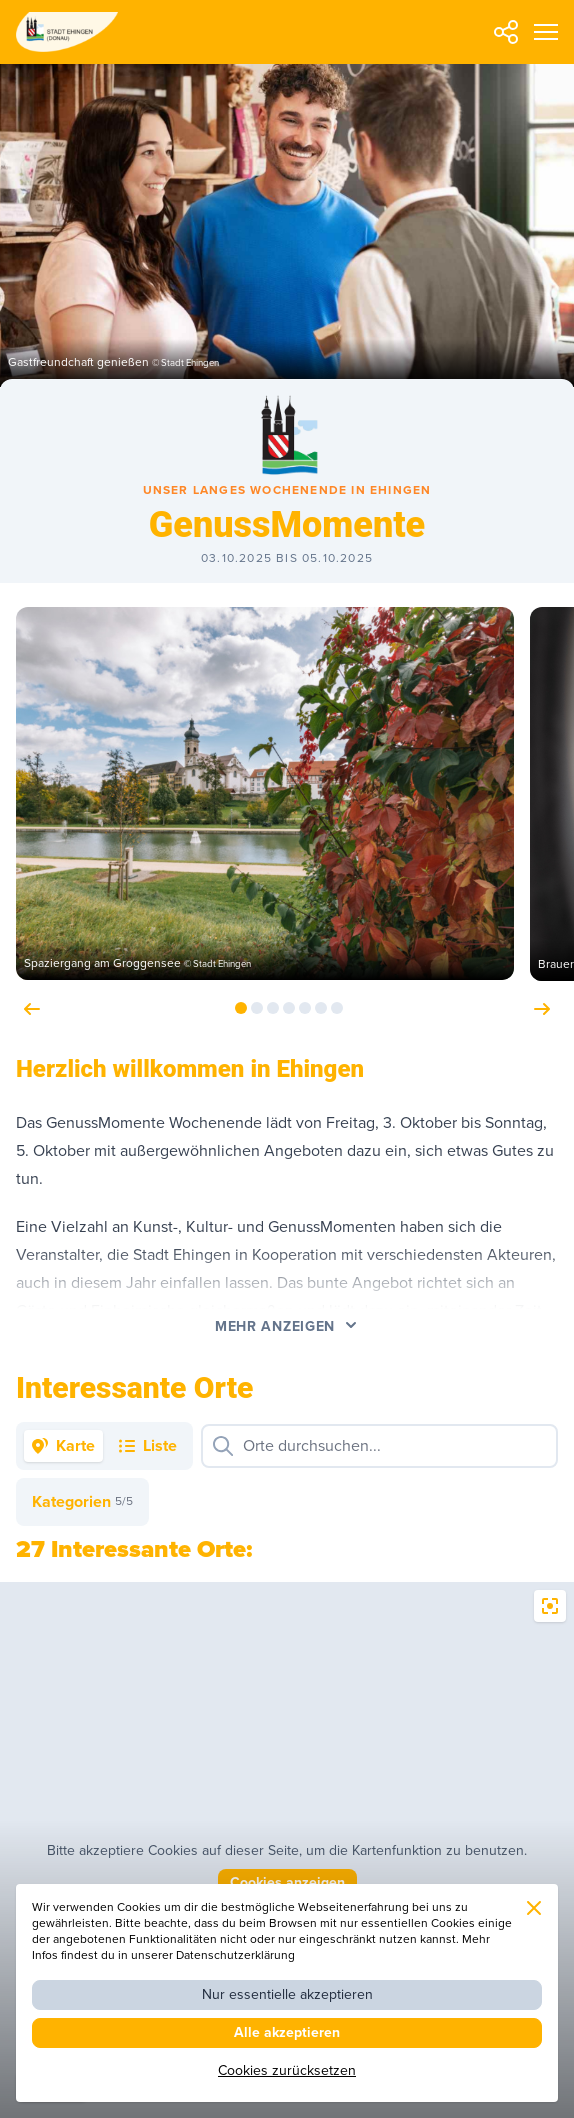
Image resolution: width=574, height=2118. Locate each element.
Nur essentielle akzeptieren (287, 1994)
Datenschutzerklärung (235, 1955)
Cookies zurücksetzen (287, 2070)
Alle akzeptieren (287, 2032)
